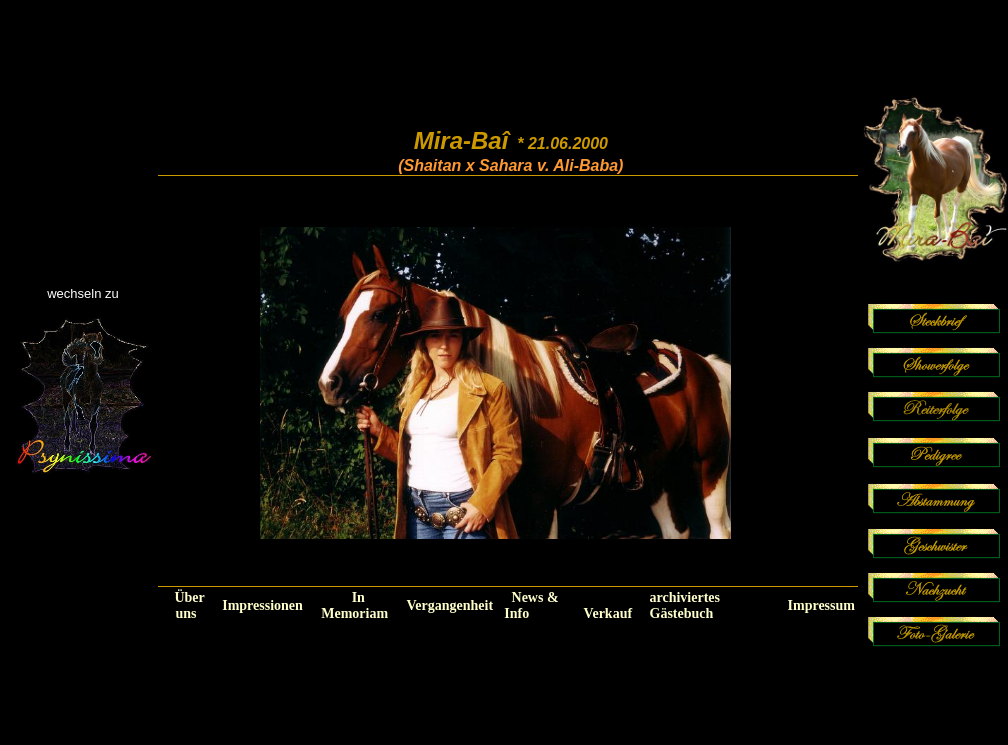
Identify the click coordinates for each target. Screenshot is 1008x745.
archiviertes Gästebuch (685, 605)
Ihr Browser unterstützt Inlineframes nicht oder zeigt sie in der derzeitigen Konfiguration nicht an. (495, 381)
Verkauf (608, 613)
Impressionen (262, 605)
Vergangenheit (449, 605)
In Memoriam (354, 605)
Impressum (821, 605)
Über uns (189, 605)
